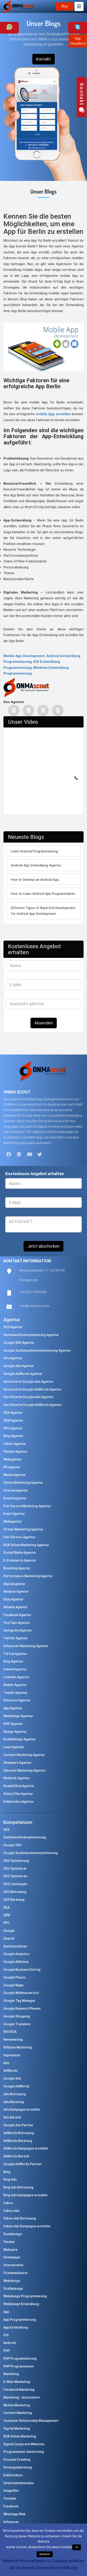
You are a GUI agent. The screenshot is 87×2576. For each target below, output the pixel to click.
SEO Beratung (13, 1900)
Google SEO (12, 1845)
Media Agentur (14, 1475)
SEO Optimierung (16, 1861)
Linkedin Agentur (16, 1677)
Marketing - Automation (21, 2397)
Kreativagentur (15, 1498)
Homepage (11, 2257)
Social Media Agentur (19, 1552)
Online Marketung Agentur (23, 1483)
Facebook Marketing (19, 2390)
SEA (6, 1907)
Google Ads (12, 2078)
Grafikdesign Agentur (19, 1739)
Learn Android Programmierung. (35, 851)
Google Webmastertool (21, 1993)
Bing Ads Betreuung (18, 2187)
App (6, 2312)
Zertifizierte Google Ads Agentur (28, 1397)
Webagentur (12, 1459)
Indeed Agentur (15, 1669)
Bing (6, 2172)
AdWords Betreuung (18, 2133)
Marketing (11, 2374)
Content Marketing (17, 2413)
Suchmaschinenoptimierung (24, 1837)
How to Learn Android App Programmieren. (43, 893)
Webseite (10, 2250)
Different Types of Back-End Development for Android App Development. (43, 911)
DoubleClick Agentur (18, 1786)
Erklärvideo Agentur (18, 1801)
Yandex (8, 2242)
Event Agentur (14, 1514)
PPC (6, 1923)
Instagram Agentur (17, 1630)
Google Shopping (16, 2016)
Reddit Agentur (15, 1685)
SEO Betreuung (14, 1892)
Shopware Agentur (17, 1763)
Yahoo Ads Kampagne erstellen (26, 2226)
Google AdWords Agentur (22, 1374)
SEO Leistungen (15, 1884)
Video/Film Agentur (18, 1794)
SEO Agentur (13, 1327)
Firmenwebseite (15, 2273)
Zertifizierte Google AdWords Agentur (32, 1405)
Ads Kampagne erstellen (21, 2109)
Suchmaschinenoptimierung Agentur (31, 1335)
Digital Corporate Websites (23, 2444)
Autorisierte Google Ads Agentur (28, 1381)
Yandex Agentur (15, 1451)
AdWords (10, 2071)
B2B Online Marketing (19, 2436)
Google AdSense (16, 1962)
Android (9, 2343)
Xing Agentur (13, 1661)
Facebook (10, 2506)
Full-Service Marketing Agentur (27, 1506)
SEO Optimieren (15, 1876)
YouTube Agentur (16, 1623)
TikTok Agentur (15, 1654)
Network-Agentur (16, 1778)
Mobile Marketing (16, 2405)
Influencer (11, 2522)
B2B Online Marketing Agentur (26, 1545)
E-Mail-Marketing (16, 2382)
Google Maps (13, 1985)
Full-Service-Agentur (19, 1537)
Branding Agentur (16, 1568)
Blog (65, 6)
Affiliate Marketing (17, 2047)
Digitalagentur (14, 1584)
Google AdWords (16, 2086)
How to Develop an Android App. (35, 879)
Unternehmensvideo (18, 2483)
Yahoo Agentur (14, 1444)
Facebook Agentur (17, 1615)
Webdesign (11, 2281)
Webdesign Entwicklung (21, 2304)
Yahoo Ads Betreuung (19, 2218)
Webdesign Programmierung (25, 2296)
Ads (6, 2063)
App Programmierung (19, 2320)
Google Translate (16, 2024)
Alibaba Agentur (15, 1607)
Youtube (9, 2498)
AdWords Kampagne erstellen (25, 2148)
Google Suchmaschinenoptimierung (30, 1853)
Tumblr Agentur (15, 1693)
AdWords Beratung (17, 2141)
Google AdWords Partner (22, 2164)
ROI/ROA (9, 2032)
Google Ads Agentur (18, 1366)
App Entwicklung (15, 2327)
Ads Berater (12, 2117)
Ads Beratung (13, 2102)
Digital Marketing (16, 2428)
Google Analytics (16, 1954)
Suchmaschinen (15, 1946)
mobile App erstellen (53, 414)
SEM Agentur (13, 1420)
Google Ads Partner (18, 2125)
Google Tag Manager (19, 2001)
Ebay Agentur (13, 1599)
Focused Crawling (16, 2459)
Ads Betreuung (14, 2094)
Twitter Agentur (15, 1638)
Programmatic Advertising (23, 2452)
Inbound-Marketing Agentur (24, 1770)
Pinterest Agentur (17, 1700)
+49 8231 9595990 (32, 1292)
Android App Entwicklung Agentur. (36, 865)
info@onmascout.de (34, 1306)
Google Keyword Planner (22, 2008)
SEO (6, 1830)
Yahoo (8, 2203)
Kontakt (43, 59)
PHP (6, 2351)
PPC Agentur (13, 1428)
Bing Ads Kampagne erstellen (25, 2195)
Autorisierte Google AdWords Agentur (32, 1389)
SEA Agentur (12, 1413)
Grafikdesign (13, 2288)
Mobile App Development (24, 656)
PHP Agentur (13, 1724)
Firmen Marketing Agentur (23, 1529)
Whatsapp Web (14, 2514)
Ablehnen (44, 2554)
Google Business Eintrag (22, 1969)
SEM (6, 1915)
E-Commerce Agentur (19, 1560)
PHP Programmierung (20, 2358)
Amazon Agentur (16, 1591)
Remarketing (13, 2039)
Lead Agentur (13, 1747)
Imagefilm (11, 2491)
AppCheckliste (78, 41)
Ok (76, 2547)
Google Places (14, 1977)
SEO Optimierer (15, 1868)
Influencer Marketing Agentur (25, 1646)
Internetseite (13, 2265)
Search (8, 1938)
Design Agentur (15, 1732)
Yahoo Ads (11, 2211)
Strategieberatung (17, 2467)
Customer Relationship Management (31, 2421)
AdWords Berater (16, 2156)
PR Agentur (12, 1467)
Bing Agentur (13, 1436)
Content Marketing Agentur (24, 1755)
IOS (6, 2335)
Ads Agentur (12, 1358)
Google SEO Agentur (19, 1343)
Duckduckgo (12, 2234)
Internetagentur (15, 1490)
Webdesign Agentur (18, 1716)
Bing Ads (10, 2179)
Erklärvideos (12, 2475)
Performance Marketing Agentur (28, 1576)
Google (9, 1931)
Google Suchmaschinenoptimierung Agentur (37, 1350)
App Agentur (12, 1708)
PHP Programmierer (18, 2366)
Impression (11, 2055)
